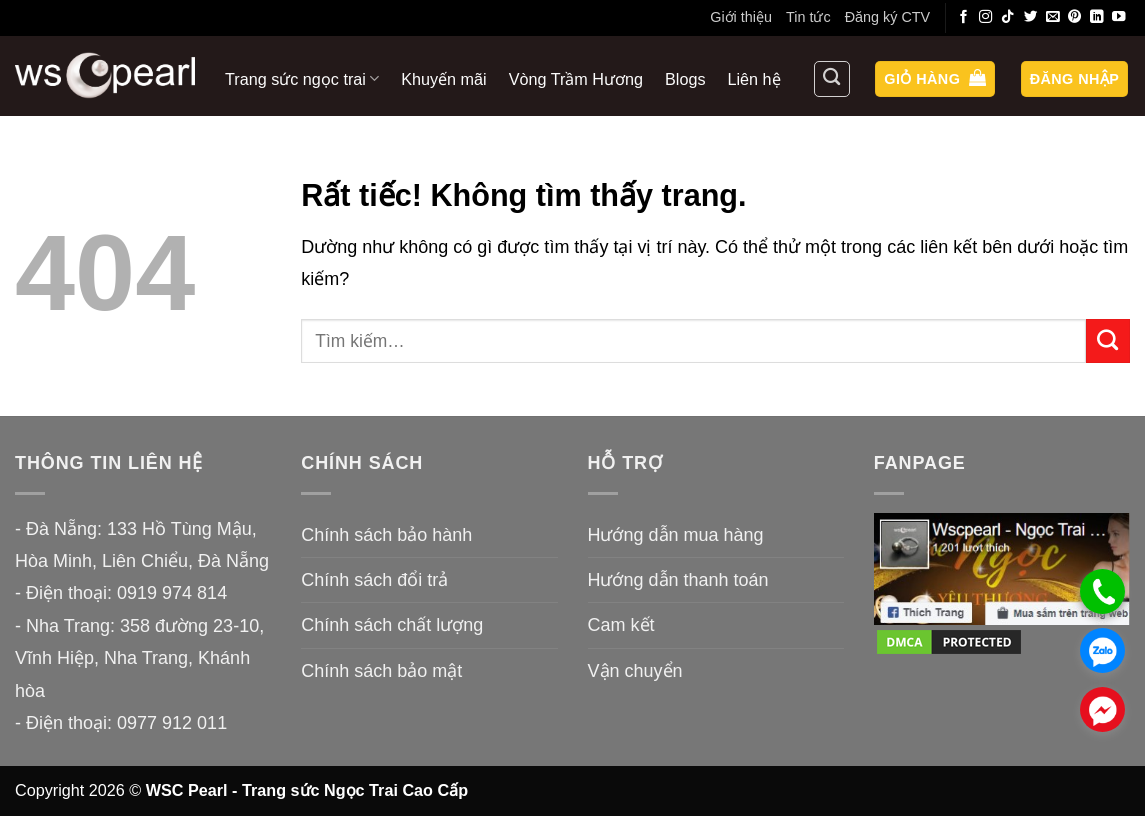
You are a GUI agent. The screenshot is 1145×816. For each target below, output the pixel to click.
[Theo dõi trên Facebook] (964, 17)
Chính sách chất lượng (392, 625)
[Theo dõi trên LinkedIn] (1097, 17)
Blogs (685, 79)
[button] (935, 79)
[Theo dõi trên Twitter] (1031, 17)
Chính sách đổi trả (374, 580)
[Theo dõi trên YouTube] (1119, 17)
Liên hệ (754, 79)
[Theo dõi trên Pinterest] (1075, 17)
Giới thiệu (741, 17)
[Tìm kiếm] (832, 79)
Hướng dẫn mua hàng (676, 535)
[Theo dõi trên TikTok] (1008, 17)
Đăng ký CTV (888, 17)
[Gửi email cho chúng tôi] (1053, 17)
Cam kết (621, 625)
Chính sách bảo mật (381, 671)
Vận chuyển (635, 671)
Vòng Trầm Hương (576, 79)
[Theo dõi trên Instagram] (986, 17)
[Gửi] (1108, 341)
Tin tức (808, 17)
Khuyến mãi (443, 79)
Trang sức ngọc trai (302, 78)
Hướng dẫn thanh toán (678, 580)
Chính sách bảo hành (386, 535)
